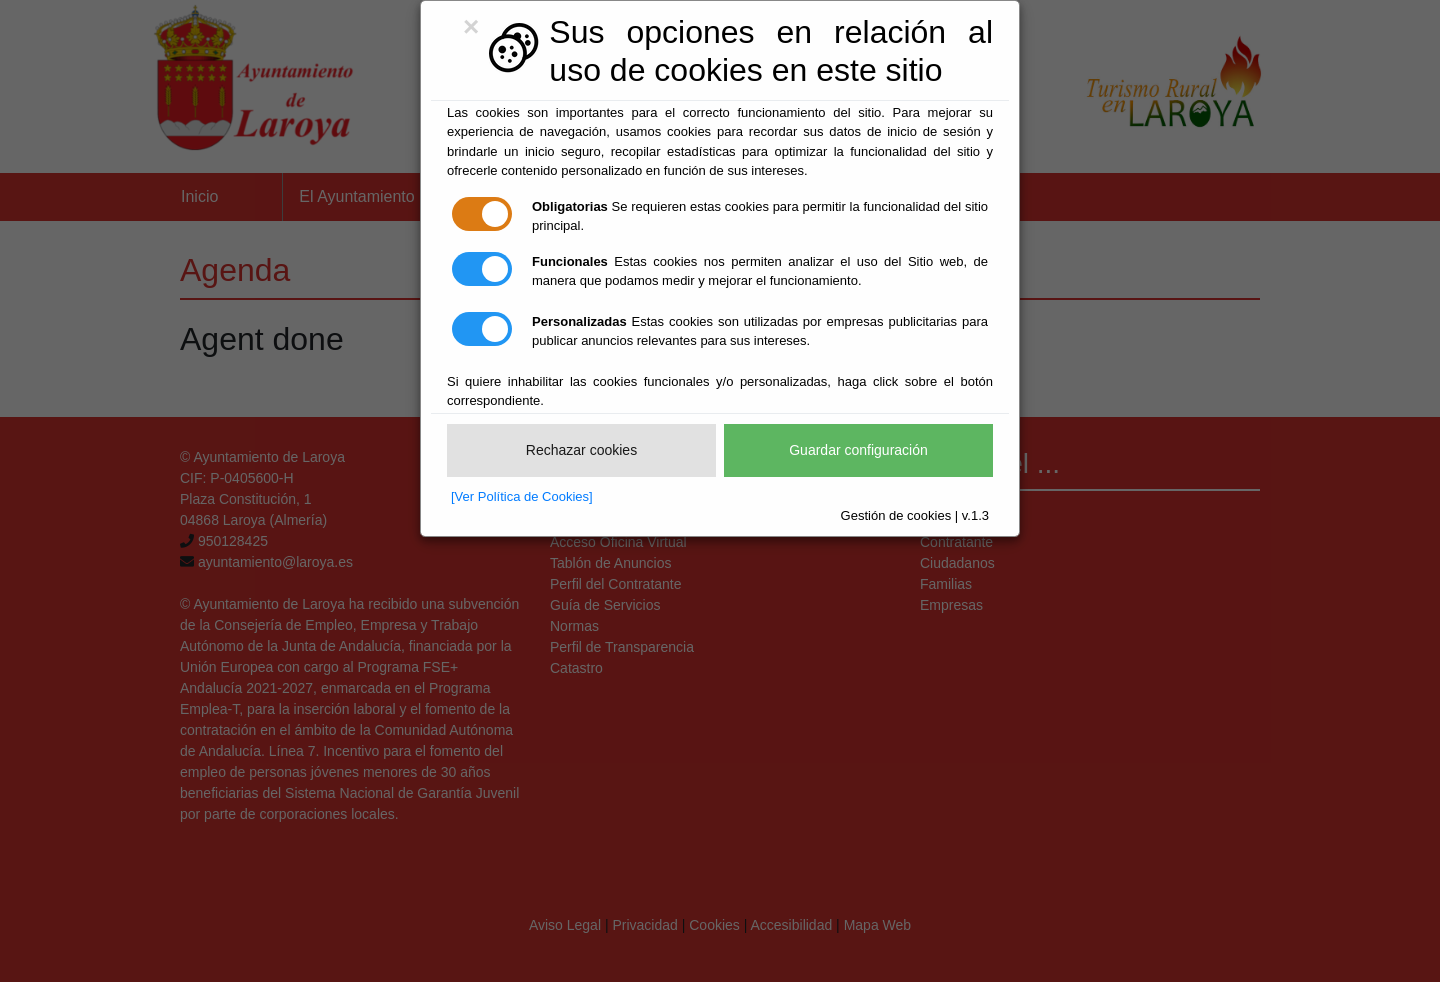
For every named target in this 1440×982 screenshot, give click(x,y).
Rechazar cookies (581, 450)
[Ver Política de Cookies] (522, 496)
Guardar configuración (858, 450)
